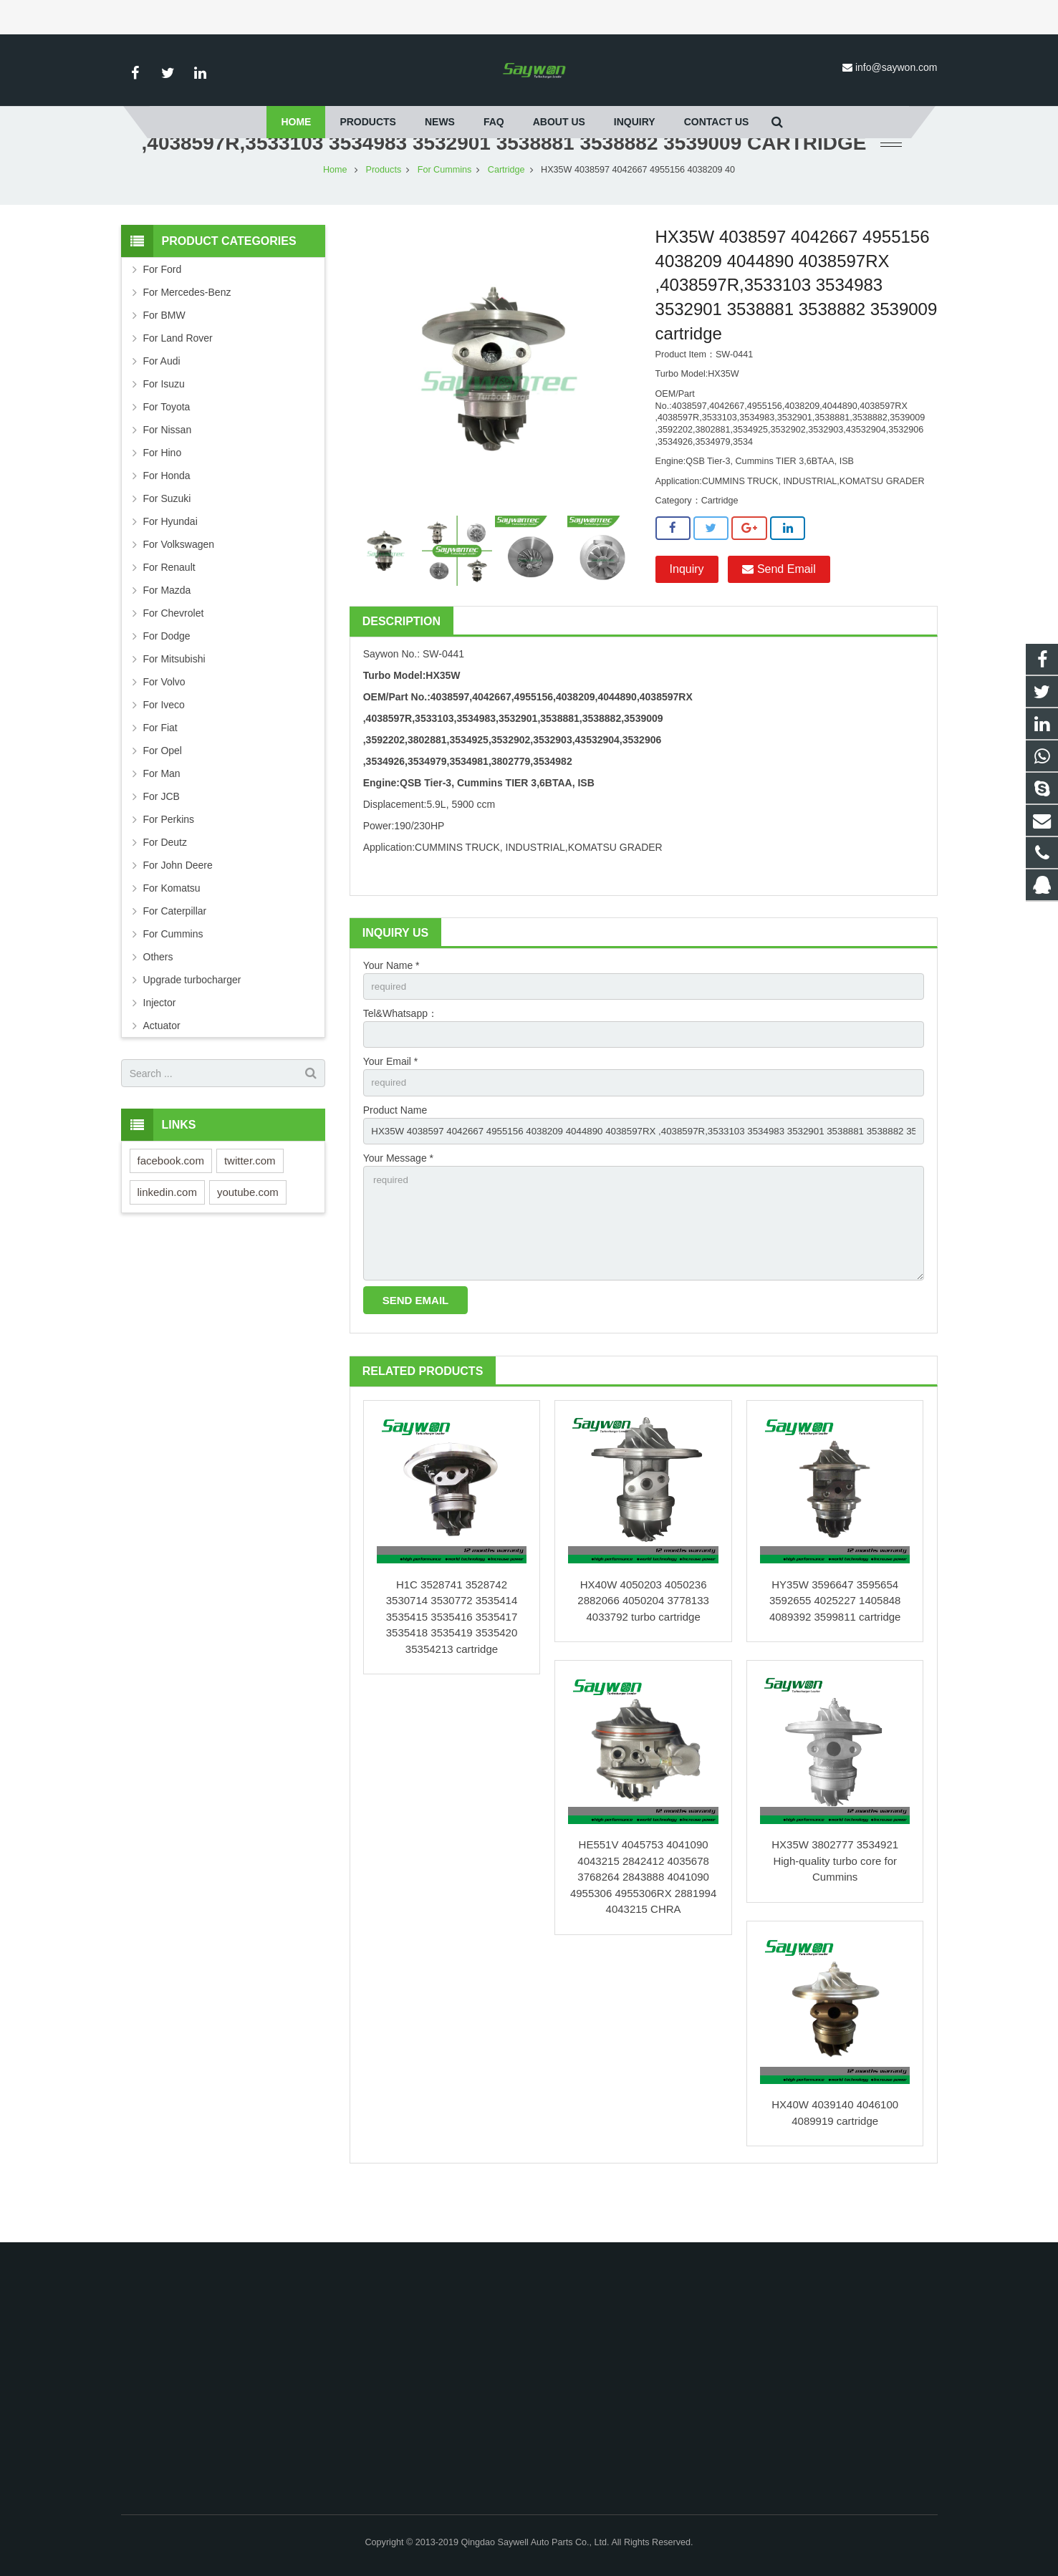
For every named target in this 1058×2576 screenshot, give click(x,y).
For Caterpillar (175, 953)
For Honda (167, 518)
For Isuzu (164, 426)
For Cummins (445, 212)
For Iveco (164, 747)
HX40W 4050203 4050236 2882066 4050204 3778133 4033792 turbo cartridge (643, 1653)
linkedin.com (167, 1234)
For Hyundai (170, 563)
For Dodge (167, 678)
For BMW (164, 357)
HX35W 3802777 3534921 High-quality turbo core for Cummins (834, 1914)
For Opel (162, 793)
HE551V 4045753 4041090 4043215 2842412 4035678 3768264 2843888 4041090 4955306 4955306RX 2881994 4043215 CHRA (643, 1930)
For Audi (162, 403)
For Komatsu (172, 930)
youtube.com (248, 1234)
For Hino (162, 495)
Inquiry (687, 611)
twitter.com (250, 1203)
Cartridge (506, 212)
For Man (162, 815)
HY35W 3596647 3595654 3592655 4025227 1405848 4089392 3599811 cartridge (835, 1653)
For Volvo (164, 724)
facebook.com (171, 1203)
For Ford (162, 311)
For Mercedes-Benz (187, 334)
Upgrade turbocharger (192, 1022)
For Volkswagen (179, 586)
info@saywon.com (896, 67)
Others (158, 999)
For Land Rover (178, 380)
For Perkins (169, 861)
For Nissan (167, 472)
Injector (159, 1045)
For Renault (169, 609)
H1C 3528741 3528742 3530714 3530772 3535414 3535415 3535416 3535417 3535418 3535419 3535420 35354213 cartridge (452, 1669)
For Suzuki (167, 540)
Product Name (395, 1156)
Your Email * (390, 1106)
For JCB (161, 838)
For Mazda (167, 632)
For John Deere (178, 907)
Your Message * (398, 1205)
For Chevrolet (173, 655)
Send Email (778, 611)
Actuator (162, 1068)
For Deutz (165, 884)
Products (384, 212)
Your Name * (391, 1007)
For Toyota (167, 449)
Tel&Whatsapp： (400, 1057)
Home (335, 212)
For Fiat (160, 770)
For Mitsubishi (174, 701)
